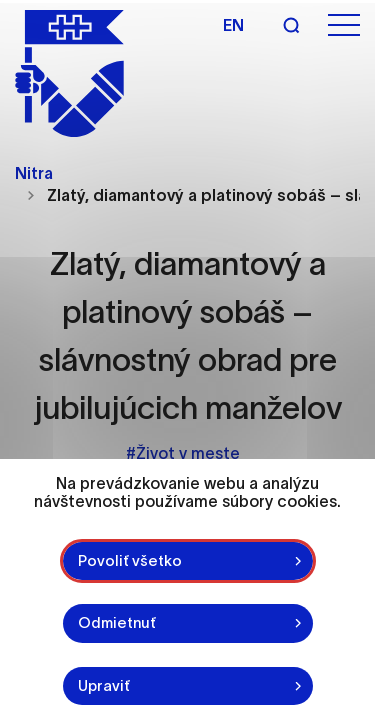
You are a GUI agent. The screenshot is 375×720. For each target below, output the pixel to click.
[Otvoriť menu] (344, 25)
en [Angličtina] (233, 25)
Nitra (34, 173)
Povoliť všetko (130, 560)
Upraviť (104, 685)
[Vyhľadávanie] (291, 25)
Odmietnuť (117, 622)
